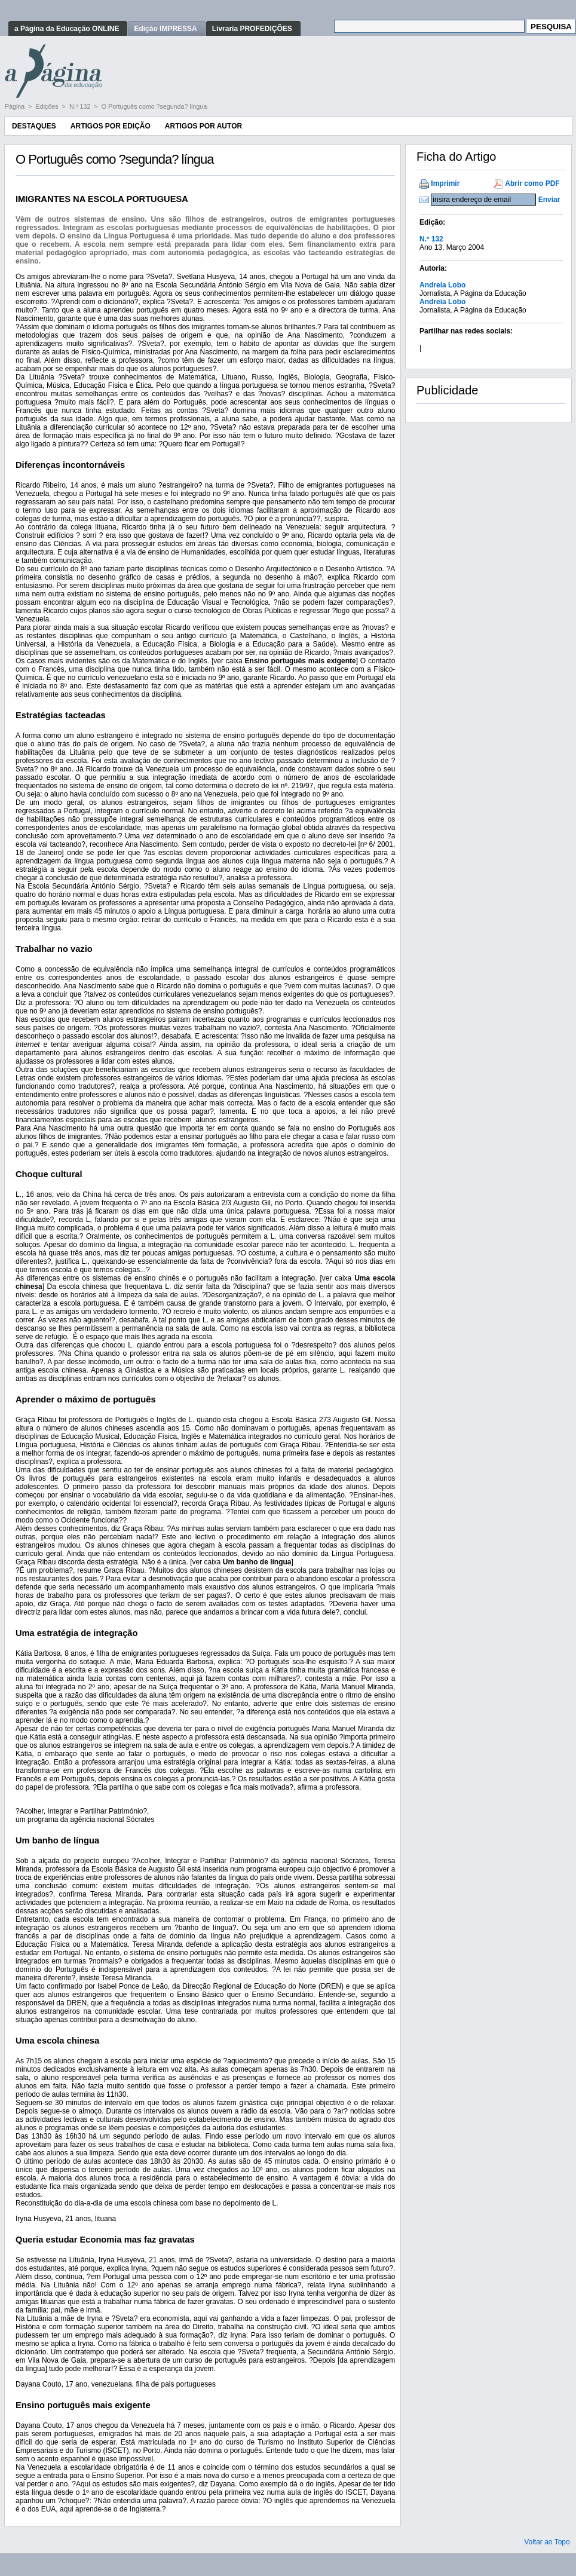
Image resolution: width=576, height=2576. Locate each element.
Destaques (34, 126)
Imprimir (445, 183)
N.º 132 (80, 106)
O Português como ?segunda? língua (154, 106)
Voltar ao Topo (547, 2542)
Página (15, 106)
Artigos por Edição (111, 126)
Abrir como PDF (532, 183)
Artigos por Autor (203, 126)
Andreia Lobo (442, 285)
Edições (48, 106)
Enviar (549, 199)
